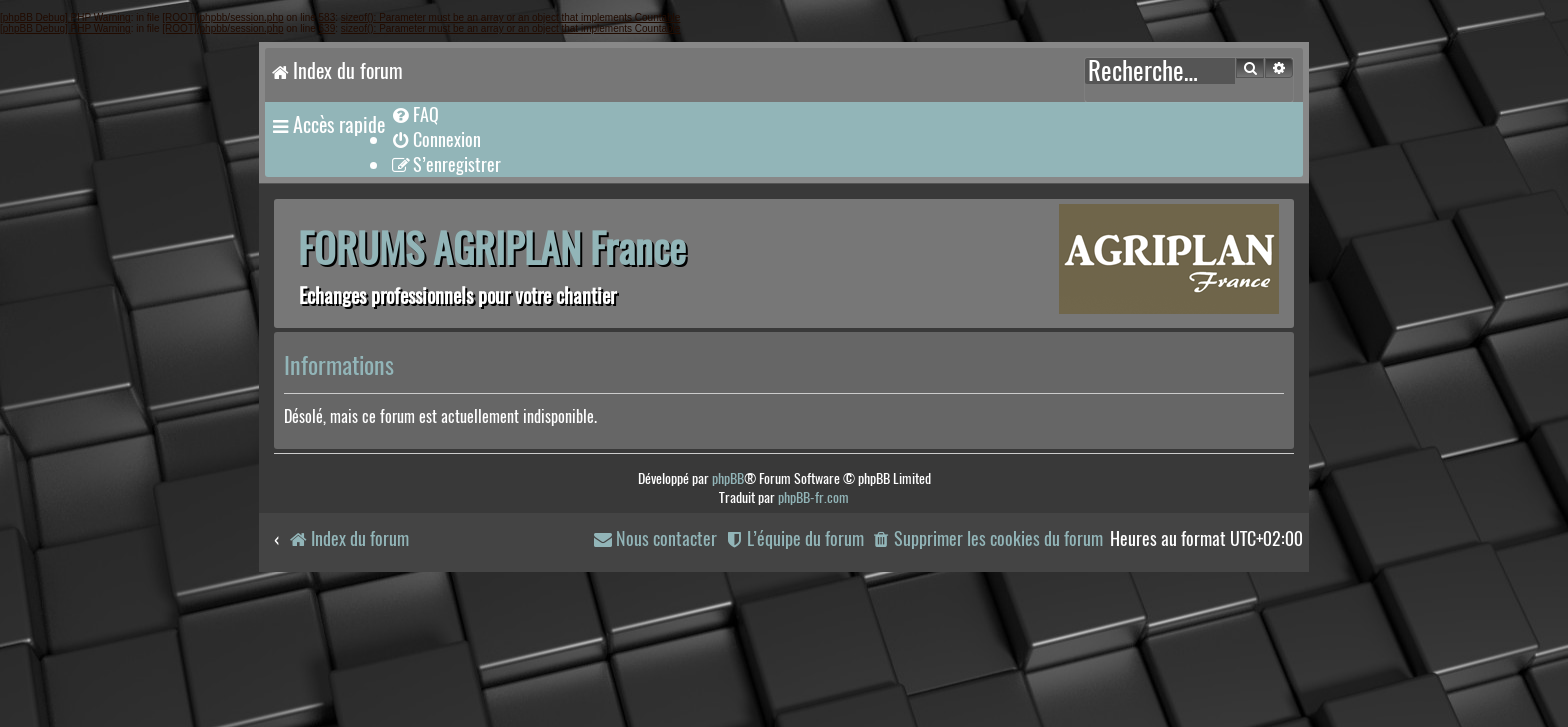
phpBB (728, 478)
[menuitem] (414, 114)
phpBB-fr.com (813, 497)
